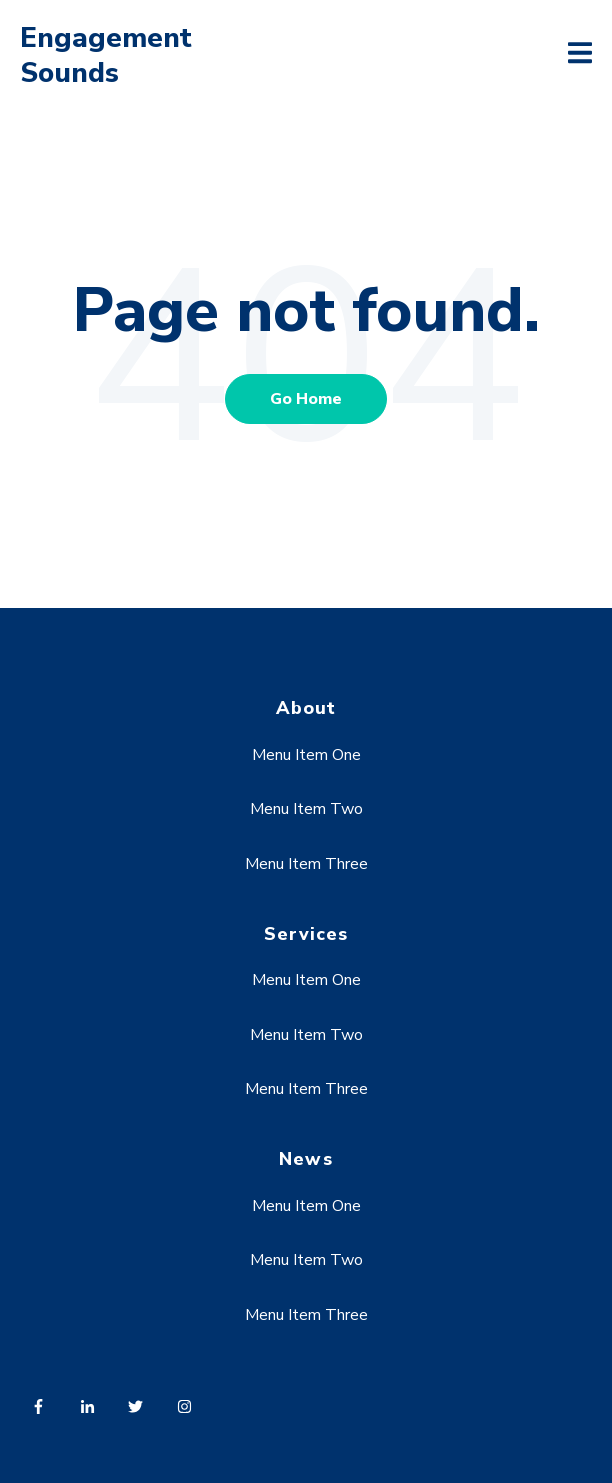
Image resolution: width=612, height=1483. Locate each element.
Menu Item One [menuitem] (306, 755)
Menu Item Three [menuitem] (306, 864)
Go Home (306, 399)
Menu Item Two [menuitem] (306, 809)
